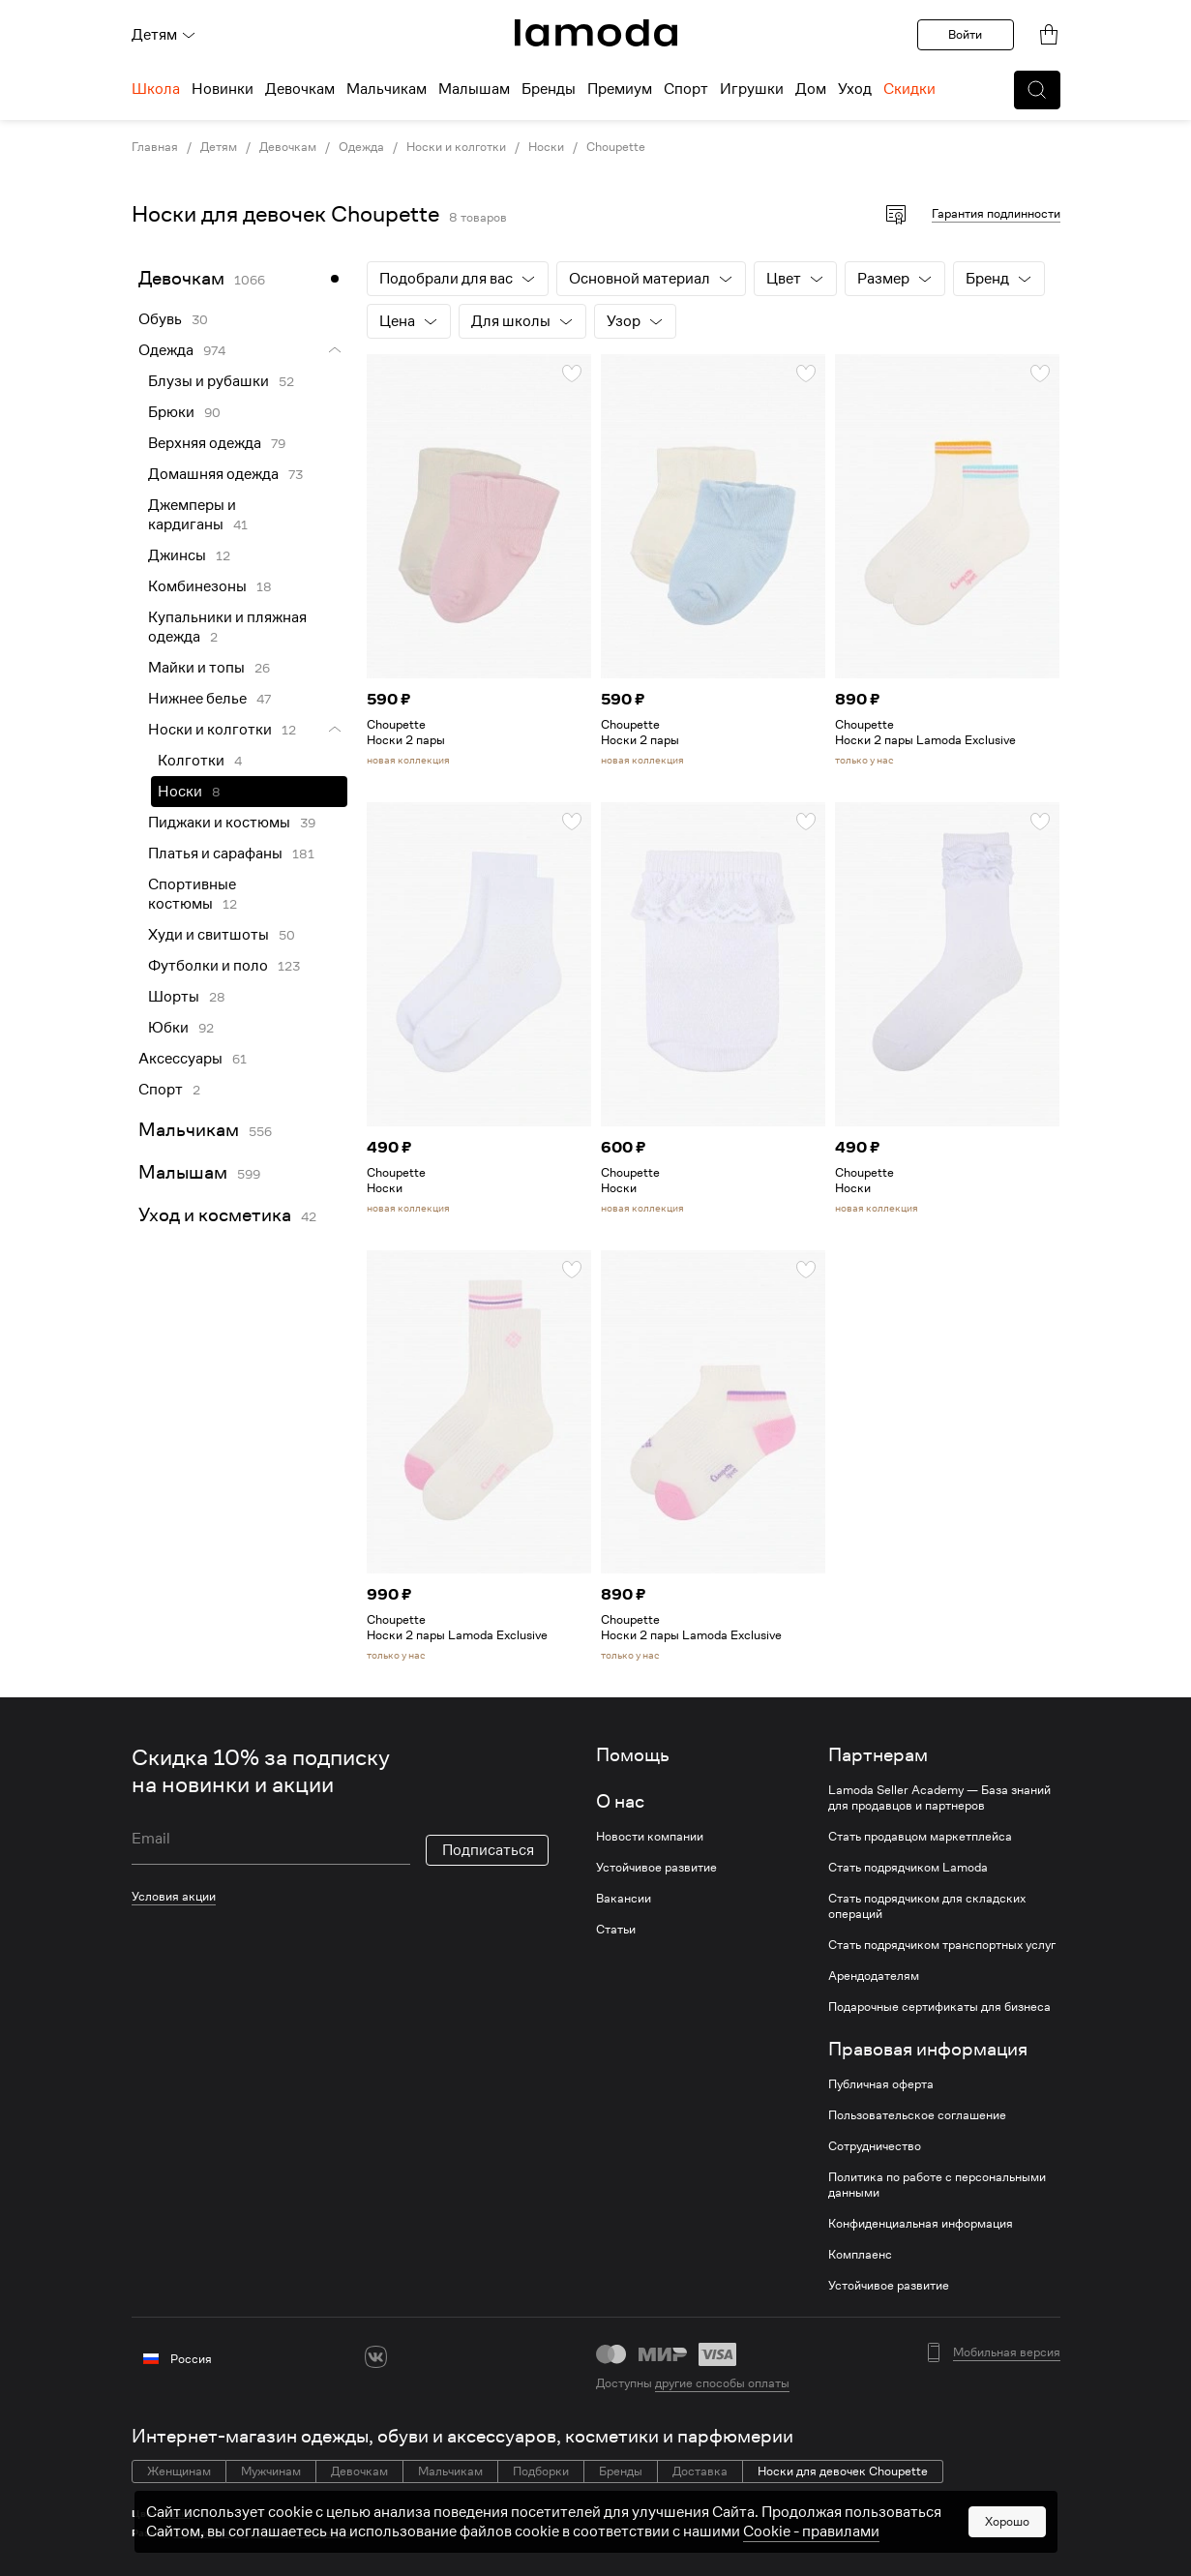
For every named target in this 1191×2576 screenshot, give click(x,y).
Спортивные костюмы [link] (192, 894)
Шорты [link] (173, 996)
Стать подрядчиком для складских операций (927, 1906)
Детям (164, 35)
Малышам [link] (182, 1172)
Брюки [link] (171, 412)
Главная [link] (155, 147)
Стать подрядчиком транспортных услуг (942, 1945)
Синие (177, 2513)
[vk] (376, 2357)
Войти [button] (965, 34)
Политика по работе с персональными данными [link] (937, 2185)
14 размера (202, 2533)
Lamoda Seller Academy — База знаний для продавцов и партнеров (939, 1797)
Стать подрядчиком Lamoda (908, 1867)
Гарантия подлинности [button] (996, 213)
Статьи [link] (616, 1929)
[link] (596, 32)
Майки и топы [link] (196, 667)
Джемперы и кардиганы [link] (192, 514)
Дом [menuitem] (810, 89)
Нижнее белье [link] (197, 698)
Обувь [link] (160, 319)
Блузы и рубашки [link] (208, 381)
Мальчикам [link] (188, 1130)
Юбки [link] (168, 1027)
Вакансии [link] (623, 1898)
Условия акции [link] (174, 1896)
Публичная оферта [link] (881, 2084)
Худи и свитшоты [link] (208, 934)
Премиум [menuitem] (619, 89)
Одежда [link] (361, 147)
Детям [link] (218, 147)
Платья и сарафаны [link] (215, 853)
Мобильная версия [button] (1006, 2352)
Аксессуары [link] (180, 1058)
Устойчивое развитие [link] (656, 1867)
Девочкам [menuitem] (300, 89)
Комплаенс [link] (860, 2254)
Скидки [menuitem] (909, 89)
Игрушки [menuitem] (752, 89)
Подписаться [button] (488, 1850)
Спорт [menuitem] (686, 89)
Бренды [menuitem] (548, 89)
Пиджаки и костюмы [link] (219, 822)
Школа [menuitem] (156, 89)
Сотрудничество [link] (874, 2146)
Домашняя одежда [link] (213, 474)
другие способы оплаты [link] (722, 2383)
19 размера (263, 2533)
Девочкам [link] (287, 147)
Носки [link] (546, 147)
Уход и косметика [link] (214, 1215)
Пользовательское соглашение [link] (917, 2115)
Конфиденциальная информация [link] (920, 2224)
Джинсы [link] (177, 555)
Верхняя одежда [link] (204, 443)
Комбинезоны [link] (197, 586)
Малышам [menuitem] (474, 89)
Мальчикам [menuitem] (386, 89)
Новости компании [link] (649, 1836)
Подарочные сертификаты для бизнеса (939, 2007)
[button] (1037, 90)
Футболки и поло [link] (208, 965)
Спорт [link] (160, 1089)
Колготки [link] (191, 760)
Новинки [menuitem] (222, 89)
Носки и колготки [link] (456, 147)
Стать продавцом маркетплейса (920, 1836)
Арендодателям (873, 1976)
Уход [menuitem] (855, 89)
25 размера (324, 2533)
